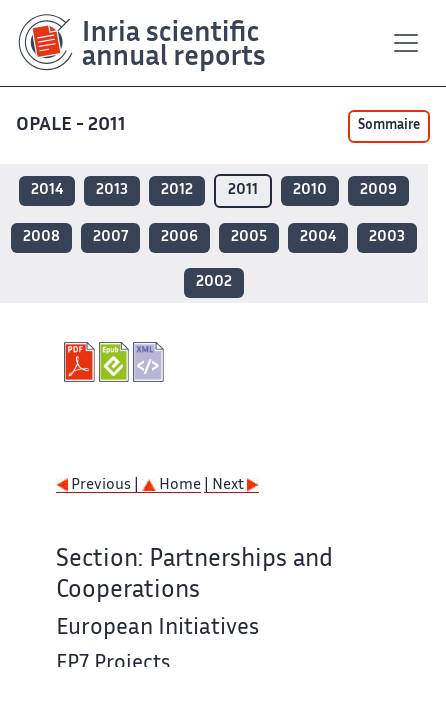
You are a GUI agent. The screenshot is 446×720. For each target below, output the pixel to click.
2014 (47, 190)
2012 (177, 190)
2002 (214, 282)
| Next (231, 485)
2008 (41, 237)
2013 (112, 190)
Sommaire (389, 126)
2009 (378, 190)
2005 (249, 237)
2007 (110, 237)
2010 (310, 190)
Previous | (99, 485)
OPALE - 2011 (71, 125)
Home (171, 485)
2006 (179, 237)
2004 (318, 237)
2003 (387, 237)
